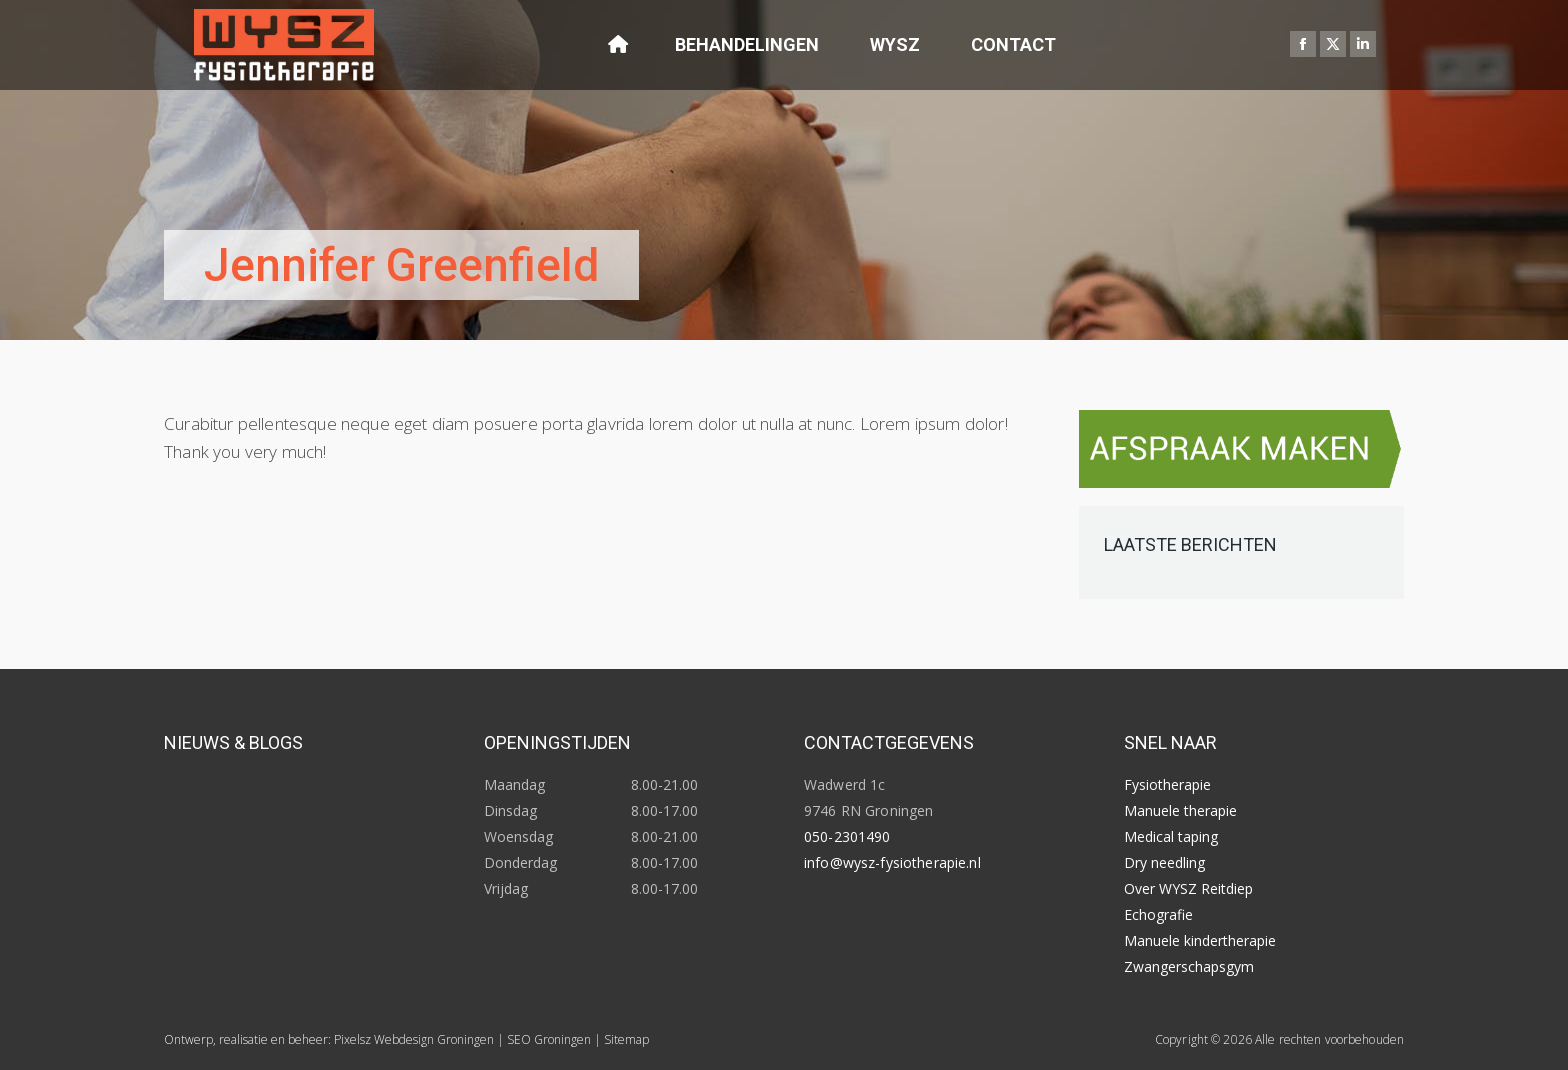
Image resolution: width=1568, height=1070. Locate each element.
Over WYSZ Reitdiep (1188, 888)
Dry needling (1164, 862)
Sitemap (626, 1039)
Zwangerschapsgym (1189, 966)
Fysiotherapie (1167, 784)
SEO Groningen (549, 1039)
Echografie (1158, 914)
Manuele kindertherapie (1200, 940)
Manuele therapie (1180, 810)
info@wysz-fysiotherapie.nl (892, 862)
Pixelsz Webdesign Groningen (414, 1039)
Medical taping (1171, 836)
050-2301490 (847, 836)
